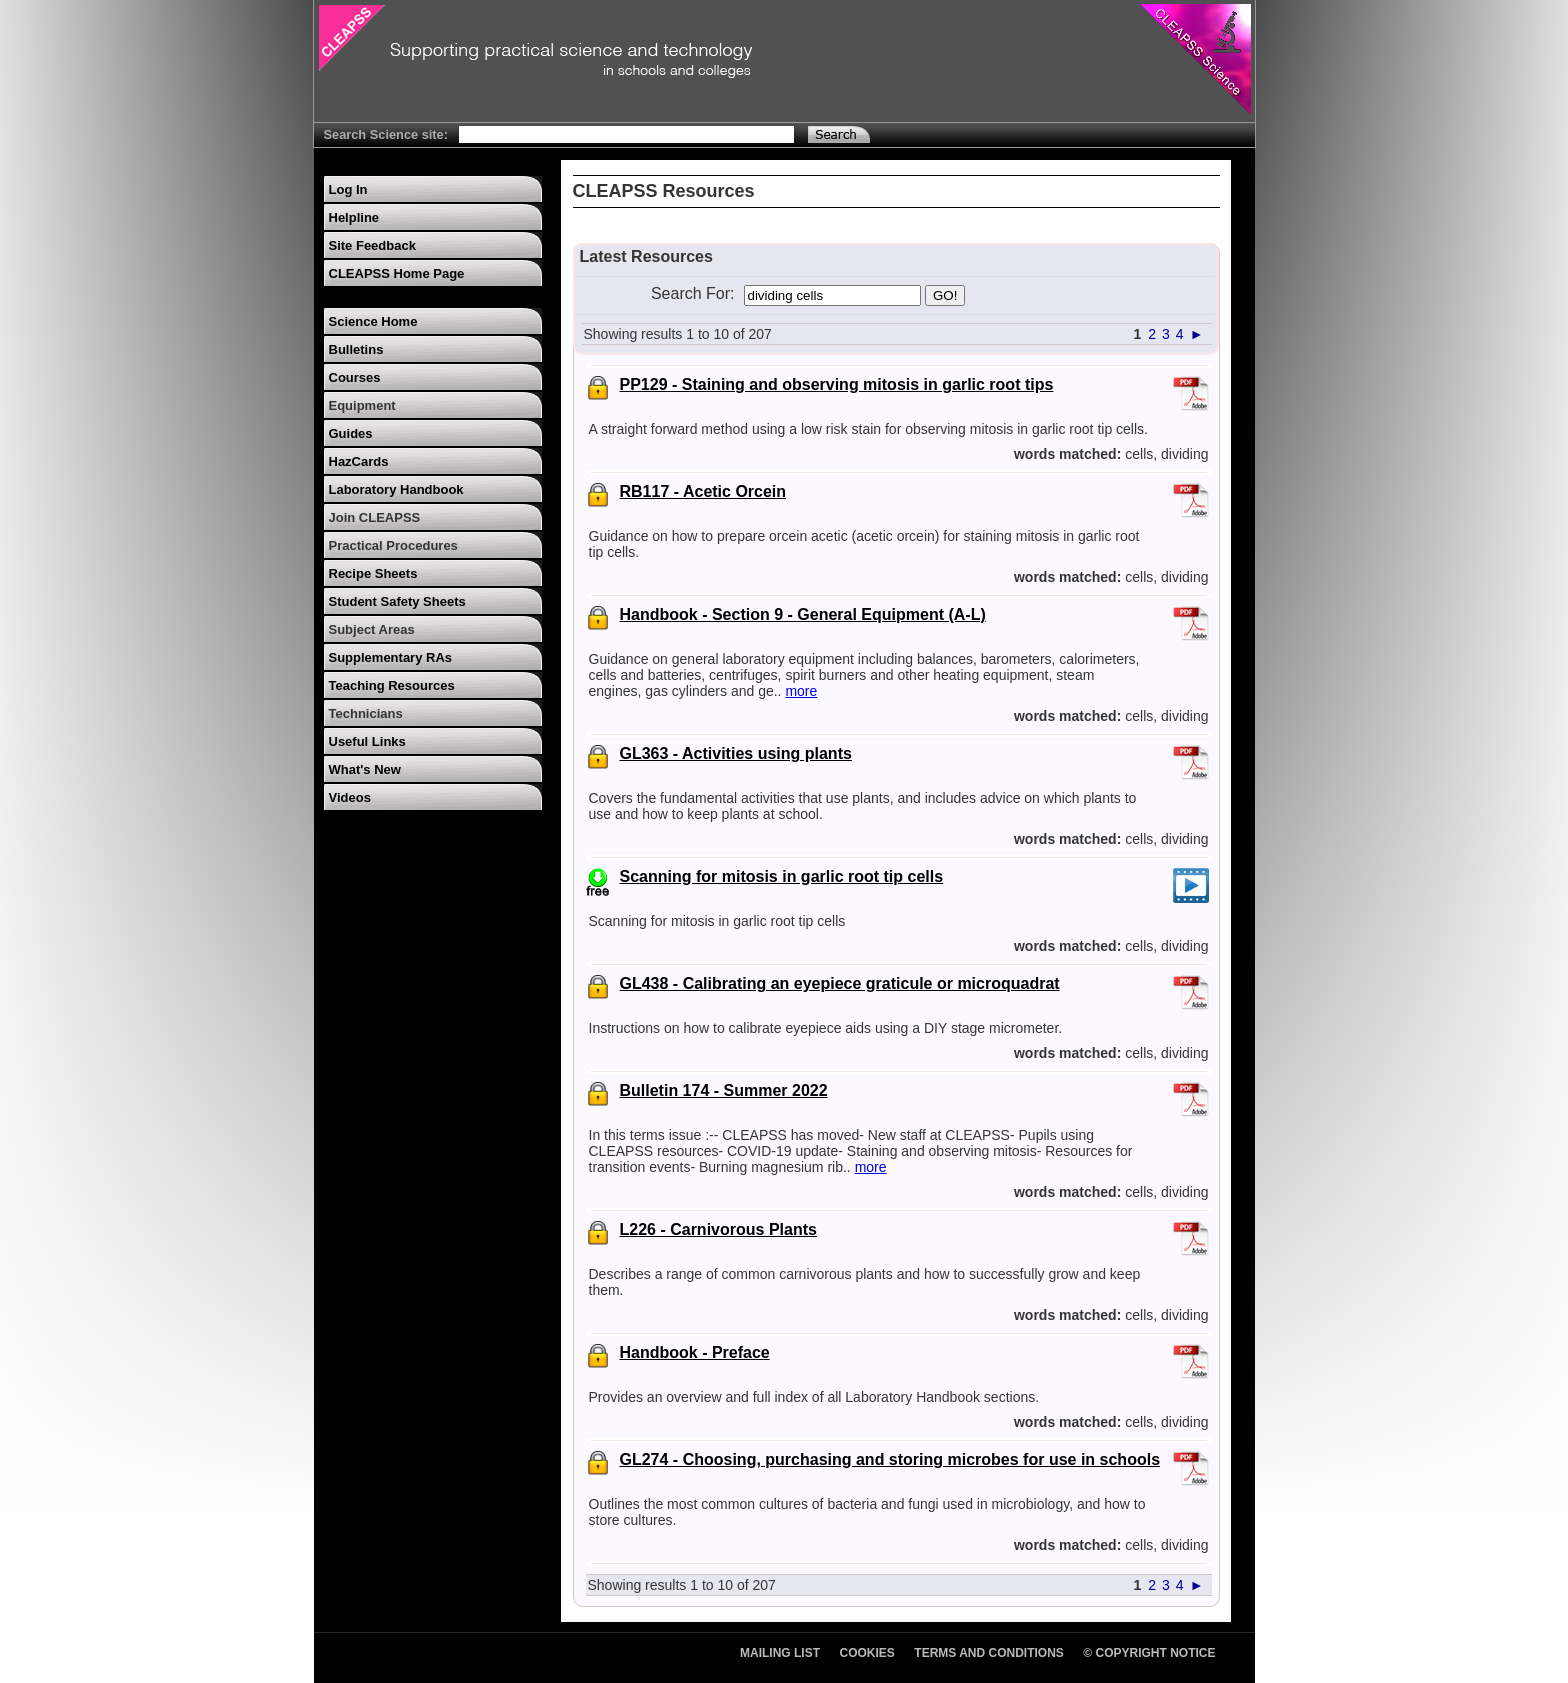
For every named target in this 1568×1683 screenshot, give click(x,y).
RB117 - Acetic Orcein (703, 491)
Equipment (362, 405)
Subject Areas (372, 629)
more (801, 691)
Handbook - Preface (695, 1352)
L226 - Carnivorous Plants (718, 1229)
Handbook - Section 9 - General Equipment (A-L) (803, 614)
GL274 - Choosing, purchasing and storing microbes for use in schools (890, 1459)
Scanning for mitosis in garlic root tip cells (782, 876)
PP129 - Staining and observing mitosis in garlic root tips (837, 384)
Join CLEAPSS (375, 517)
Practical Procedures (393, 545)
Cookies (867, 1653)
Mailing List (780, 1653)
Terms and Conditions (989, 1653)
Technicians (366, 713)
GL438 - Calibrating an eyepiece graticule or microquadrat (840, 983)
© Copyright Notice (1149, 1653)
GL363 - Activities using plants (736, 753)
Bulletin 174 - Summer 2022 (724, 1090)
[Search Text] (626, 134)
